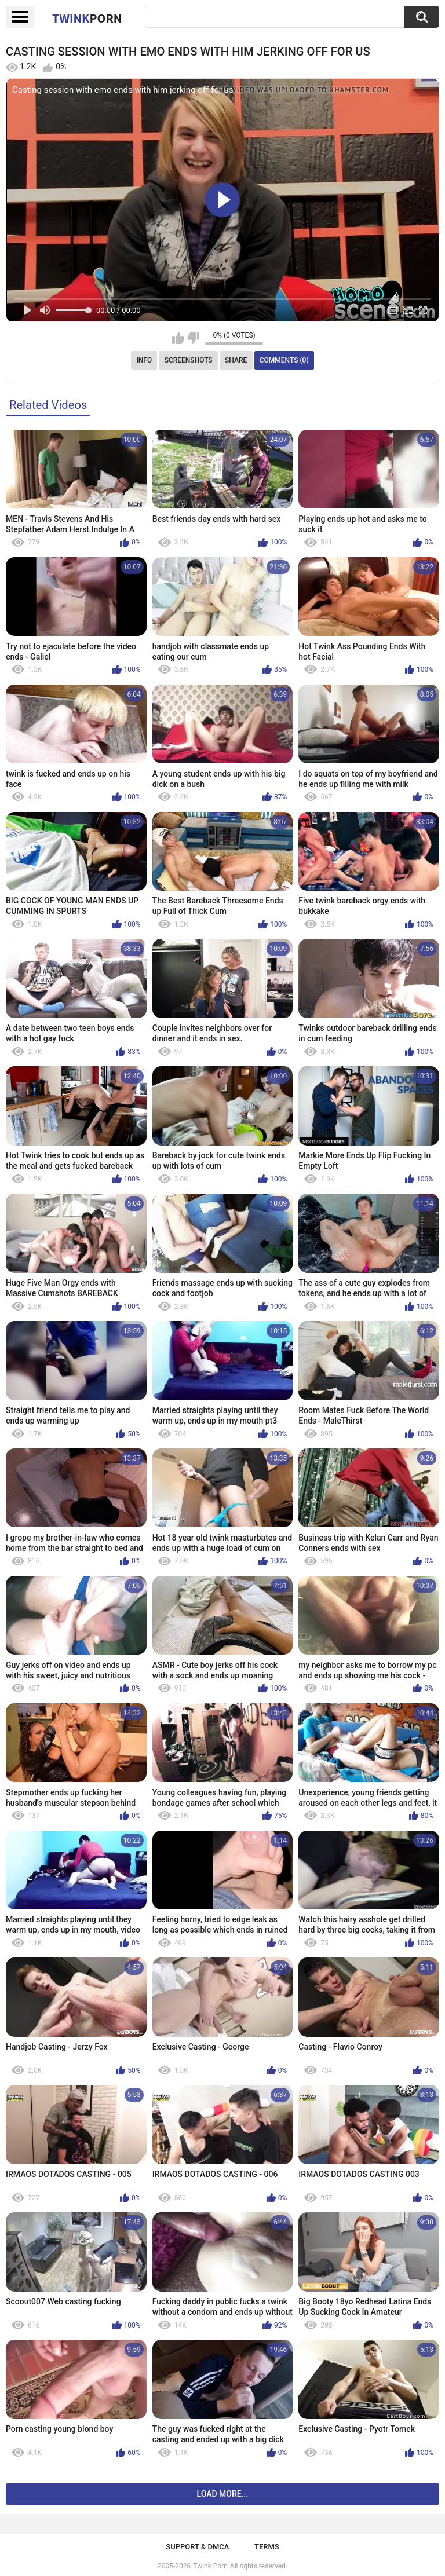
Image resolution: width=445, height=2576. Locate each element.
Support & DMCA (197, 2546)
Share (236, 360)
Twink (87, 18)
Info (144, 360)
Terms (266, 2546)
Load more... (223, 2493)
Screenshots (189, 360)
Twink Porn (210, 2566)
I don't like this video (193, 338)
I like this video (178, 338)
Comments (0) (284, 360)
